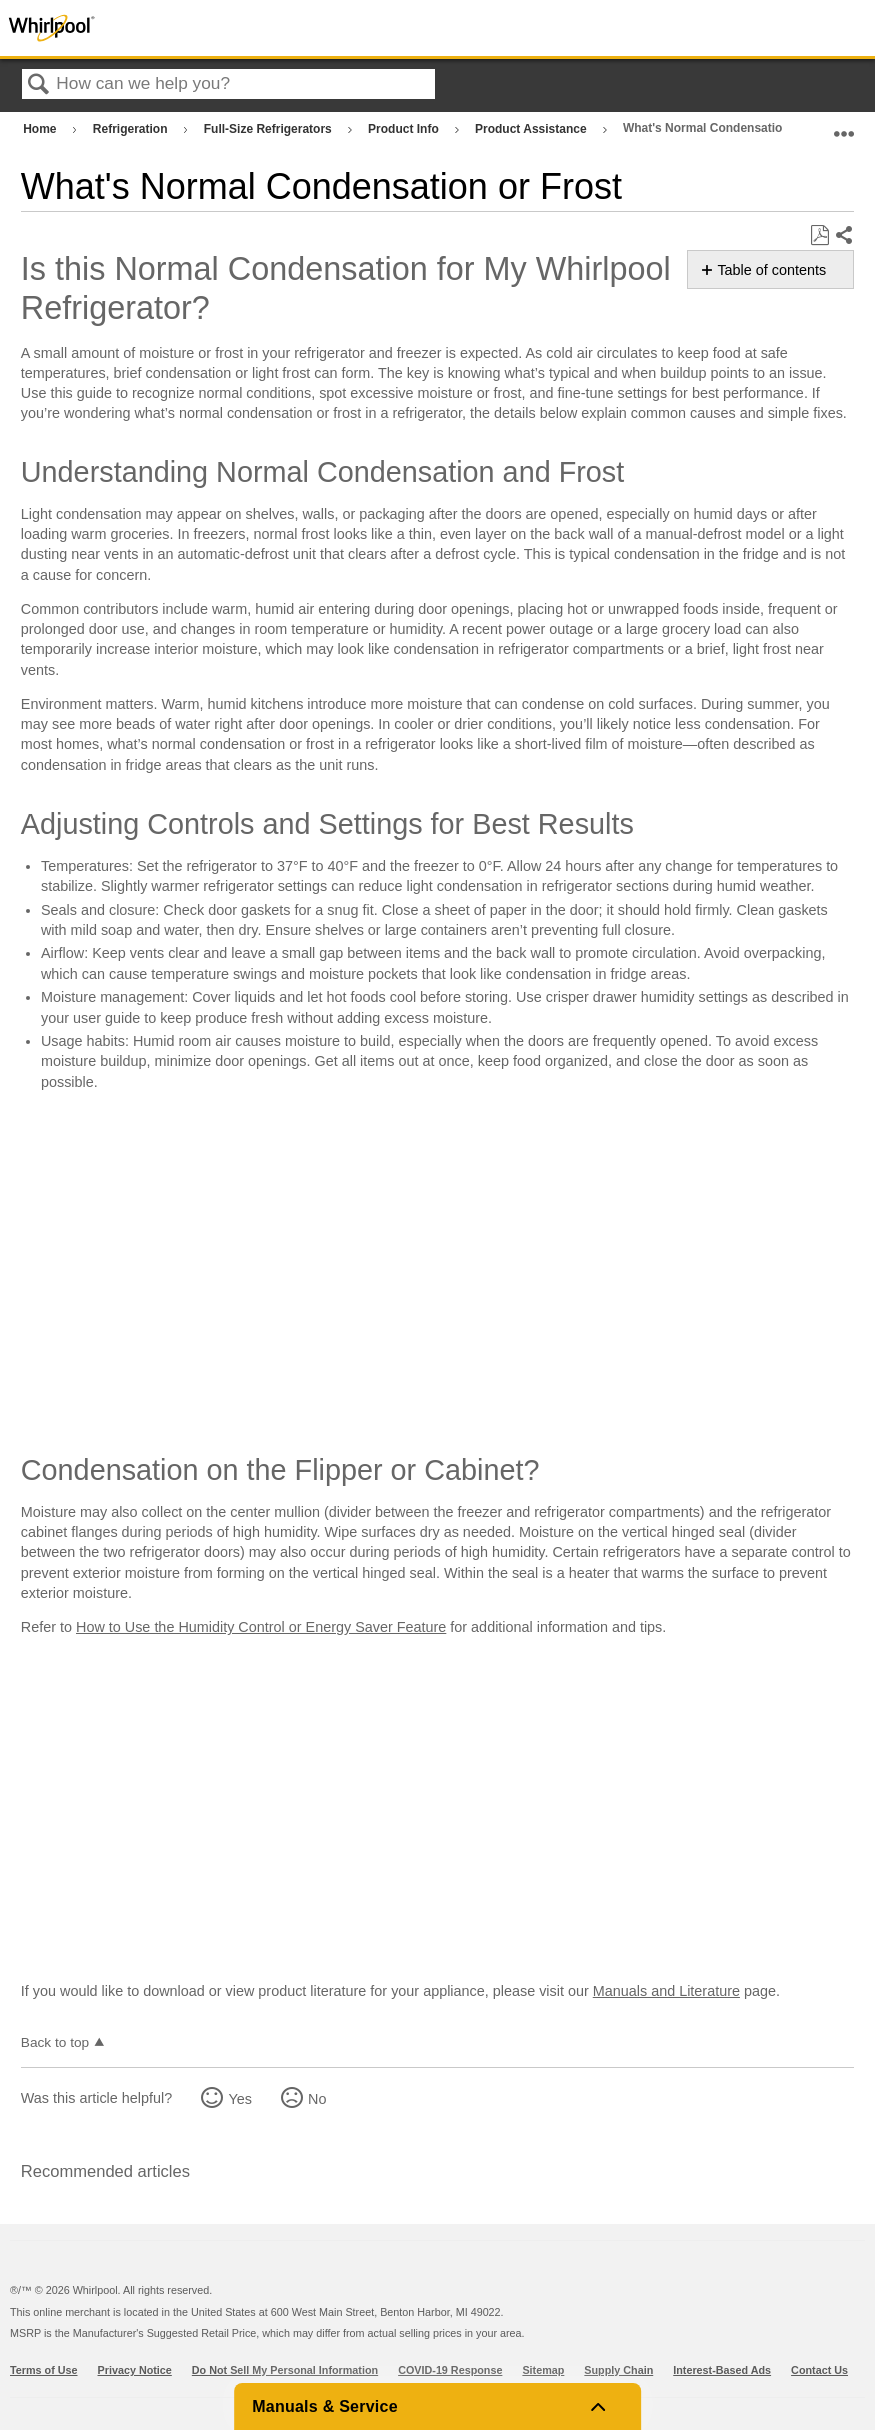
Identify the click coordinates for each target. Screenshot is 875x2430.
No (317, 2099)
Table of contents (771, 270)
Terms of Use (44, 2370)
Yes (239, 2099)
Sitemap (543, 2370)
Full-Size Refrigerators (269, 129)
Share (843, 236)
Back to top (55, 2042)
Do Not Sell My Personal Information (285, 2370)
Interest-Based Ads (722, 2370)
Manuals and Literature (666, 1991)
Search (39, 85)
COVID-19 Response (450, 2370)
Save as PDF (819, 235)
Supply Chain (618, 2370)
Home (41, 129)
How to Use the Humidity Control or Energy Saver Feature (261, 1627)
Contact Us (819, 2370)
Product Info (405, 129)
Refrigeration (132, 129)
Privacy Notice (135, 2370)
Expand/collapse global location (844, 124)
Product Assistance (532, 129)
